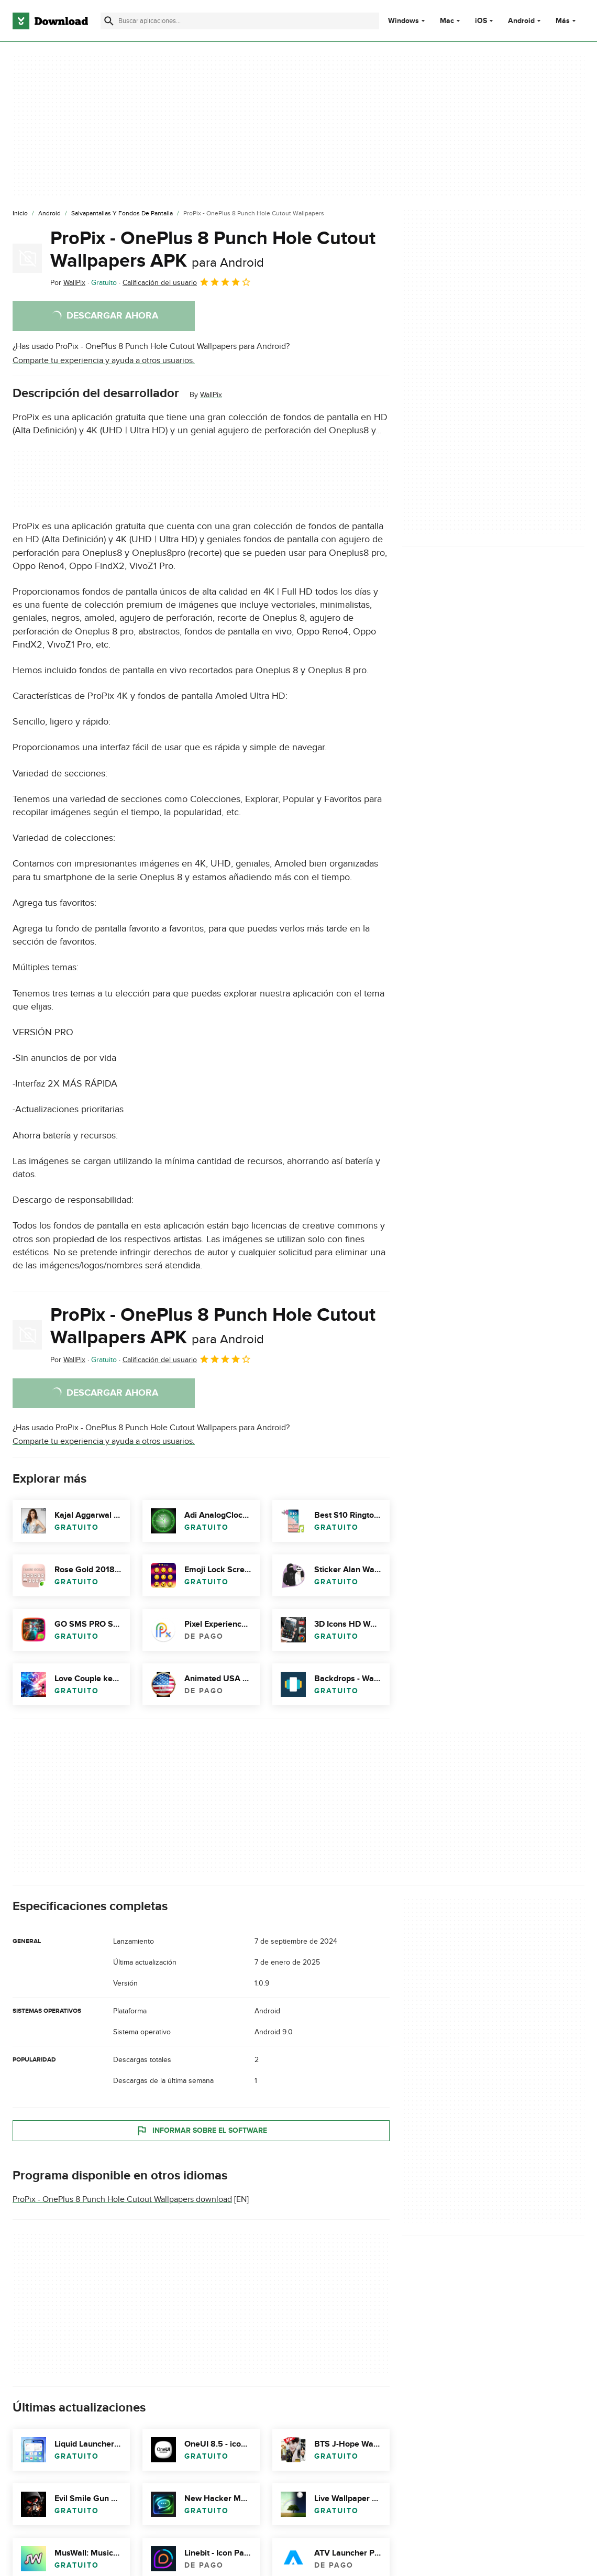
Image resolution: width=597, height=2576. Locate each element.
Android (521, 21)
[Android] (49, 214)
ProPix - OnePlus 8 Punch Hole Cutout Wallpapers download (122, 2199)
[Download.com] (50, 21)
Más (567, 20)
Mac (447, 21)
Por (67, 282)
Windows (403, 21)
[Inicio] (20, 214)
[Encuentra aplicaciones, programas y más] (240, 21)
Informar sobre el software (201, 2130)
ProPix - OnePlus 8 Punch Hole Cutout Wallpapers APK (212, 249)
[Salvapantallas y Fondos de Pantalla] (122, 214)
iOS (481, 21)
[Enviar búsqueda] (109, 21)
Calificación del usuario (187, 282)
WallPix (211, 394)
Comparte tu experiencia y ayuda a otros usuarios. (104, 360)
